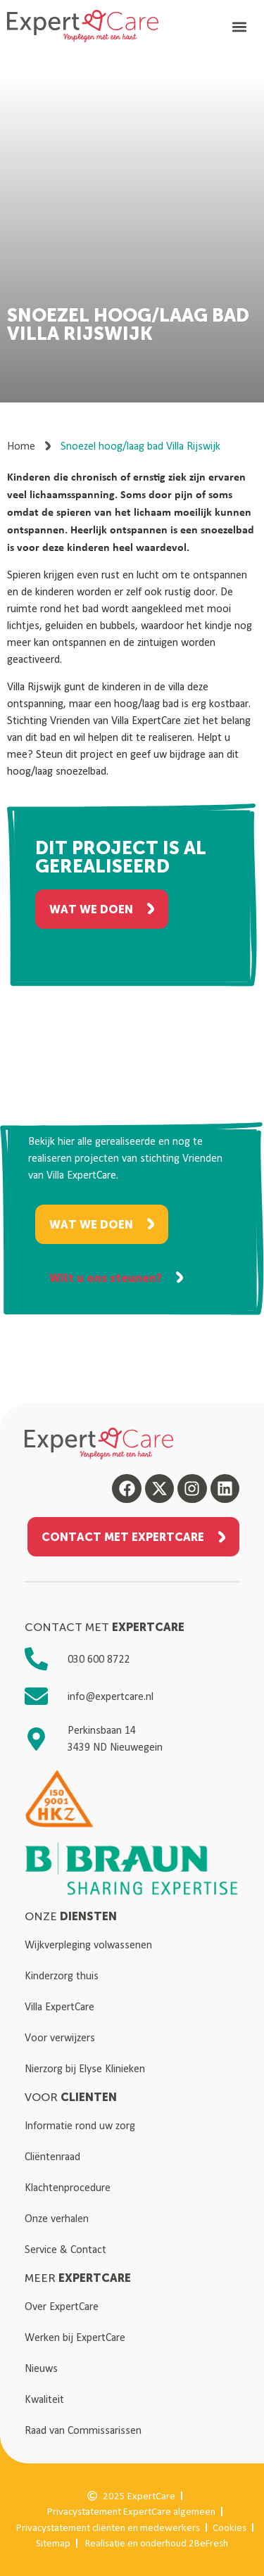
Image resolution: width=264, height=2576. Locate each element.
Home (21, 445)
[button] (239, 26)
